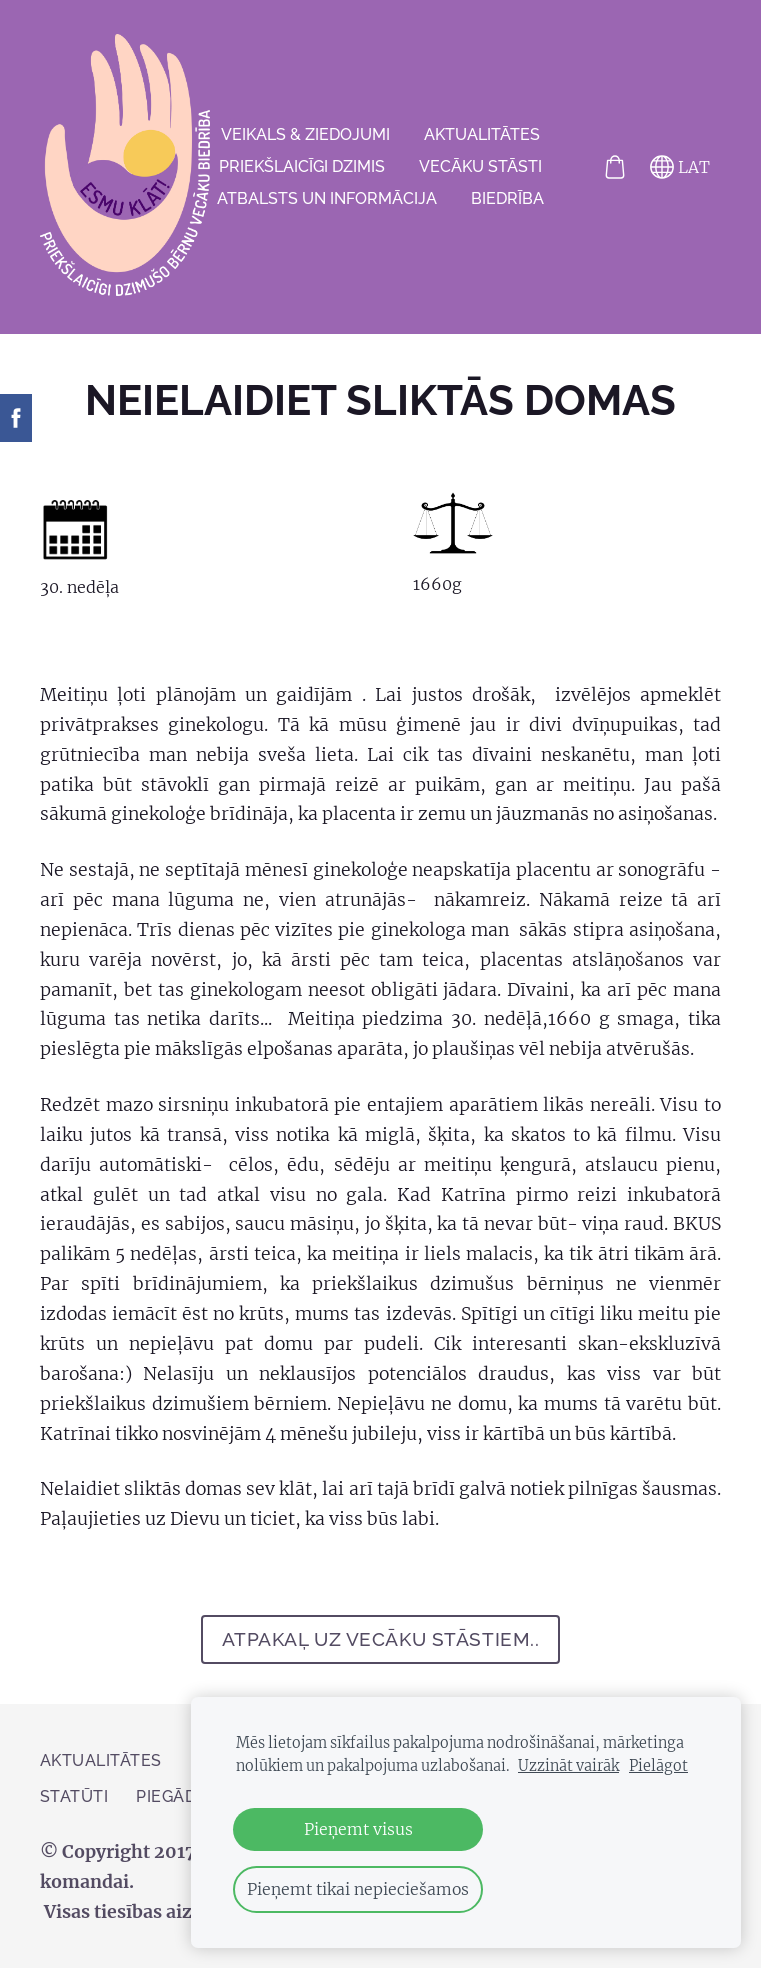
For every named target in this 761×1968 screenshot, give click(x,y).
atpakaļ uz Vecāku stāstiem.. (381, 1639)
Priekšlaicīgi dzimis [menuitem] (302, 166)
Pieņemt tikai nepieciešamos (358, 1889)
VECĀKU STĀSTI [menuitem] (480, 166)
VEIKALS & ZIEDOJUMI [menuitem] (305, 134)
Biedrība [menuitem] (507, 198)
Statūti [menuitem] (74, 1796)
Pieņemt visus (358, 1829)
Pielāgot (658, 1766)
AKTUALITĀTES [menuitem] (482, 134)
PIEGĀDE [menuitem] (171, 1796)
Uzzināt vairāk (568, 1766)
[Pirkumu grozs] (615, 167)
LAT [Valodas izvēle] (680, 167)
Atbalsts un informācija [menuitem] (327, 198)
